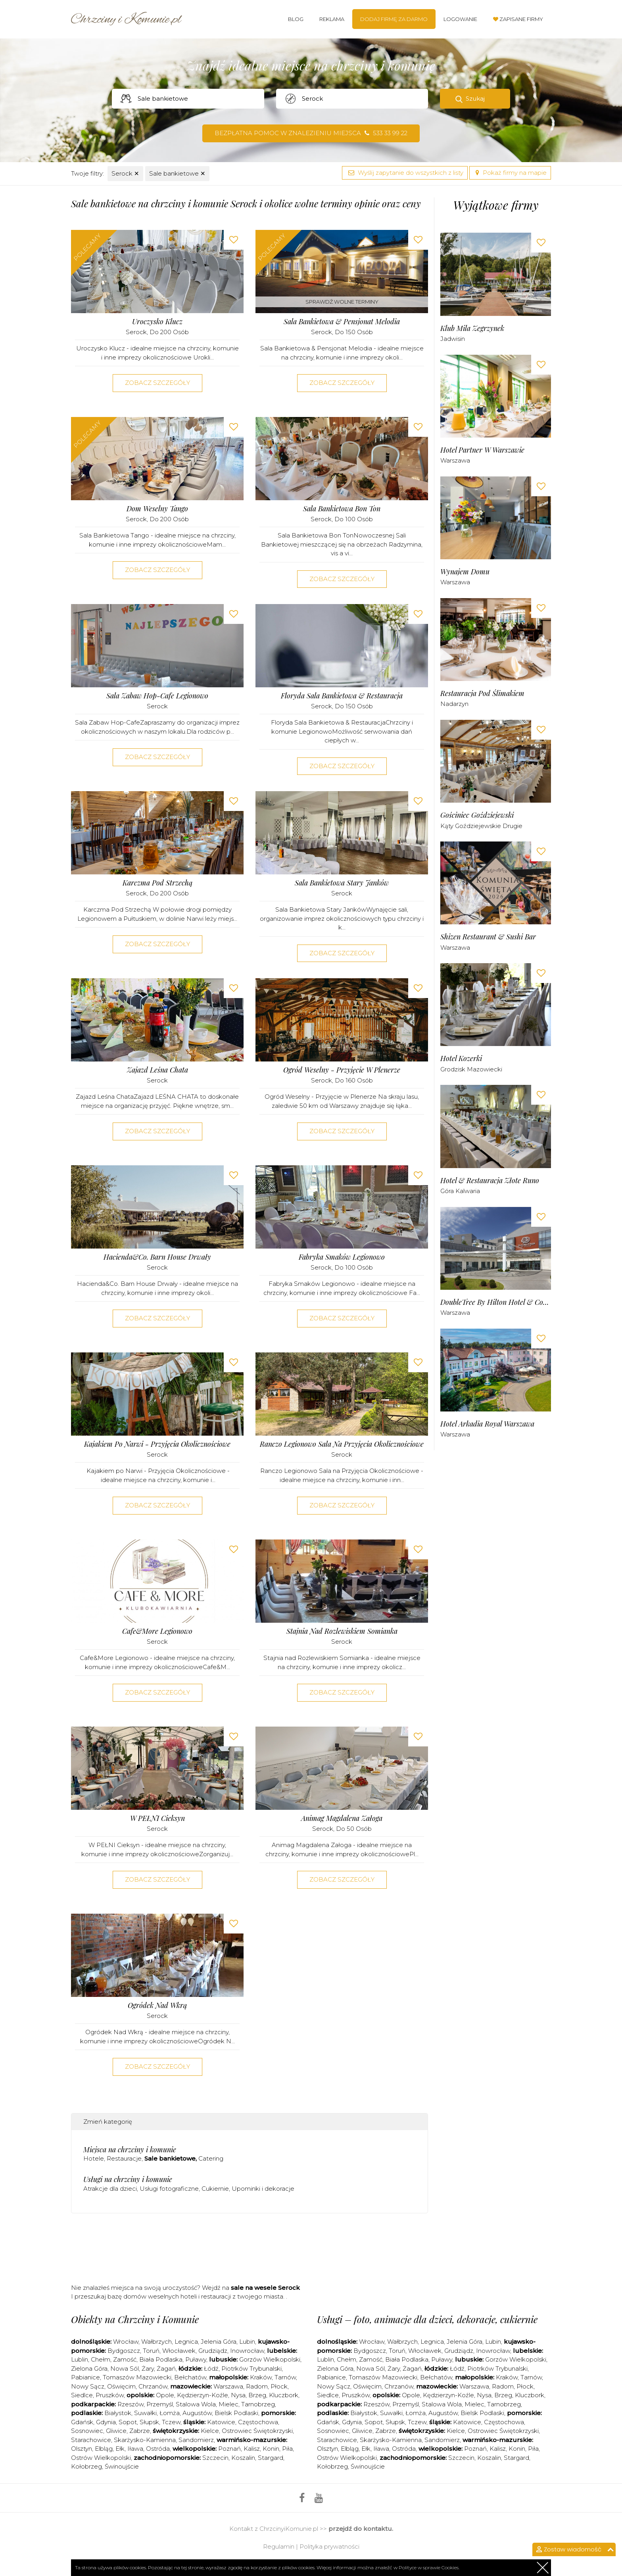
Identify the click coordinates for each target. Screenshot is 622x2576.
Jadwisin (452, 338)
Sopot (128, 2422)
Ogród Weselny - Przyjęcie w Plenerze (341, 1070)
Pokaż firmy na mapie (510, 172)
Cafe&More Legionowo (157, 1631)
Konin (271, 2448)
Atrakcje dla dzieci (110, 2188)
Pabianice (85, 2377)
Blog (295, 19)
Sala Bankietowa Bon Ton (341, 508)
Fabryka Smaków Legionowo (342, 1257)
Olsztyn (81, 2448)
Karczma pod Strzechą (157, 882)
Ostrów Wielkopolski (101, 2457)
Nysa (238, 2395)
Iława (135, 2448)
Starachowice (91, 2440)
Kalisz (252, 2448)
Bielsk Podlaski (236, 2413)
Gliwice (116, 2430)
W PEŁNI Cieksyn (157, 1818)
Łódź (211, 2368)
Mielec (228, 2404)
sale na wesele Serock (265, 2287)
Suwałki (145, 2413)
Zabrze (139, 2430)
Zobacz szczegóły (157, 382)
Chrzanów (152, 2386)
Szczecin (215, 2457)
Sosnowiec (87, 2430)
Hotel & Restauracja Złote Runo (489, 1180)
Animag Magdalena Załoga (341, 1818)
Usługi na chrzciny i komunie (127, 2179)
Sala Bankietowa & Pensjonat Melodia (342, 321)
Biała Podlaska (160, 2359)
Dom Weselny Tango (157, 508)
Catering (210, 2158)
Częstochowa (258, 2422)
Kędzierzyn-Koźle (202, 2395)
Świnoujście (122, 2466)
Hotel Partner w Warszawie (482, 450)
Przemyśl (159, 2404)
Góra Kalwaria (460, 1191)
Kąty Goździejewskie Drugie (481, 826)
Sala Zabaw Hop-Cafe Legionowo (157, 695)
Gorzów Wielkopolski (269, 2359)
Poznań (229, 2448)
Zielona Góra (89, 2368)
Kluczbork (283, 2395)
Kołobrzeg (86, 2466)
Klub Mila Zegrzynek (472, 328)
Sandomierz (196, 2440)
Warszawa (455, 460)
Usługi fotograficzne (169, 2188)
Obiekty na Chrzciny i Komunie (135, 2319)
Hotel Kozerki (461, 1058)
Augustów (197, 2413)
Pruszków (110, 2395)
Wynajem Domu (465, 571)
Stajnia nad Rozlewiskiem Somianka (341, 1631)
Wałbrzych (156, 2341)
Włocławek (179, 2350)
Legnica (186, 2341)
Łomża (169, 2413)
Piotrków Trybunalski (251, 2368)
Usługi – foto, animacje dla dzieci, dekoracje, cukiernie (427, 2319)
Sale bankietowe (177, 173)
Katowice (221, 2422)
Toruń (151, 2350)
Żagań (166, 2368)
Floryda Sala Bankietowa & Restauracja (342, 695)
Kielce (210, 2430)
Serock (125, 173)
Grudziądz (212, 2350)
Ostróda (158, 2448)
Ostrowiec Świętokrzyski (257, 2430)
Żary (148, 2368)
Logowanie (460, 19)
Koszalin (243, 2457)
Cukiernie (215, 2188)
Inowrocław (247, 2350)
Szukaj (475, 98)
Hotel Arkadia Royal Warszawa (487, 1424)
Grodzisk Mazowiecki (471, 1069)
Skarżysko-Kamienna (145, 2440)
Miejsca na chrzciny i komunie (129, 2149)
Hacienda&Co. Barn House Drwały (157, 1257)
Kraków (261, 2377)
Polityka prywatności (329, 2546)
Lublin (79, 2359)
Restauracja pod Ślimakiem (482, 693)
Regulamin (278, 2546)
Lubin (247, 2341)
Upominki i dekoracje (263, 2188)
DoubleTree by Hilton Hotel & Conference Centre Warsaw (495, 1302)
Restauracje (124, 2158)
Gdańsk (82, 2422)
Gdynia (106, 2422)
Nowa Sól (124, 2368)
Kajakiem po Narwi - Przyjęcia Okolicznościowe (157, 1444)
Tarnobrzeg (258, 2404)
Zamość (124, 2359)
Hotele (93, 2158)
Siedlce (82, 2395)
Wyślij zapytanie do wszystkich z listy (404, 172)
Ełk (120, 2448)
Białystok (117, 2413)
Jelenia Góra (218, 2341)
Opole (165, 2395)
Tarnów (285, 2377)
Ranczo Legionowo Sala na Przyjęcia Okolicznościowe (342, 1444)
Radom (257, 2386)
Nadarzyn (454, 704)
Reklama (331, 19)
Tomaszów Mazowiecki (137, 2377)
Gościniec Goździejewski (477, 815)
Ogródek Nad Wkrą (157, 2005)
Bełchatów (190, 2377)
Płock (279, 2386)
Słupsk (149, 2422)
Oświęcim (121, 2386)
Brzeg (257, 2395)
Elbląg (104, 2448)
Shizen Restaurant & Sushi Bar (488, 936)
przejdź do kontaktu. (360, 2528)
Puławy (195, 2359)
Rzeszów (130, 2404)
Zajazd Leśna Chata (157, 1070)
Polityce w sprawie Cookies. (429, 2567)
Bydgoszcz (124, 2350)
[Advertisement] (249, 2251)
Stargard (270, 2457)
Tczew (171, 2422)
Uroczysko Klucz (157, 321)
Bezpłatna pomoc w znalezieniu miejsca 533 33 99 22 (311, 133)
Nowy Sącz (87, 2386)
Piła (287, 2448)
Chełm (100, 2359)
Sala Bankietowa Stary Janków (342, 882)
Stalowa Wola (196, 2404)
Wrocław (125, 2341)
